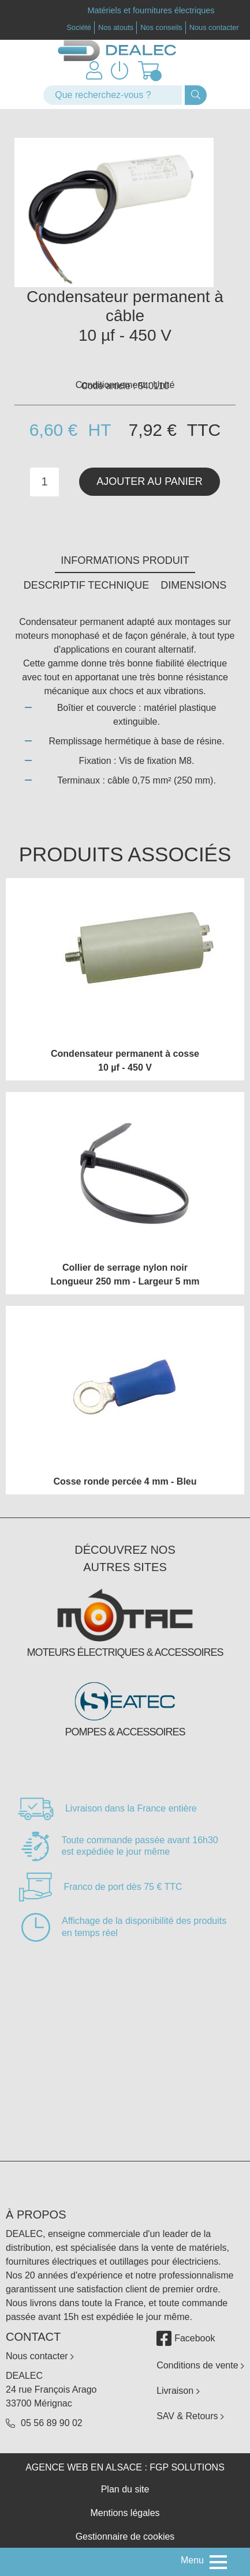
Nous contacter (214, 27)
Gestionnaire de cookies (125, 2536)
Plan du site (125, 2489)
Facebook (185, 2338)
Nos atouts (115, 27)
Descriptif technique (87, 585)
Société (78, 27)
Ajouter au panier (149, 481)
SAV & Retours (190, 2416)
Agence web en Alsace (83, 2467)
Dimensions (193, 585)
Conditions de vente (200, 2365)
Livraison (177, 2391)
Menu (192, 2560)
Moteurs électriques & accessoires (125, 1652)
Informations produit (125, 560)
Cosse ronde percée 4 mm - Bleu (124, 1481)
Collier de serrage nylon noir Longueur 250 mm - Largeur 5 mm (125, 1274)
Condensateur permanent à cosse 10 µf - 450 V (125, 1060)
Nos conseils (161, 27)
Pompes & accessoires (125, 1732)
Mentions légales (124, 2513)
